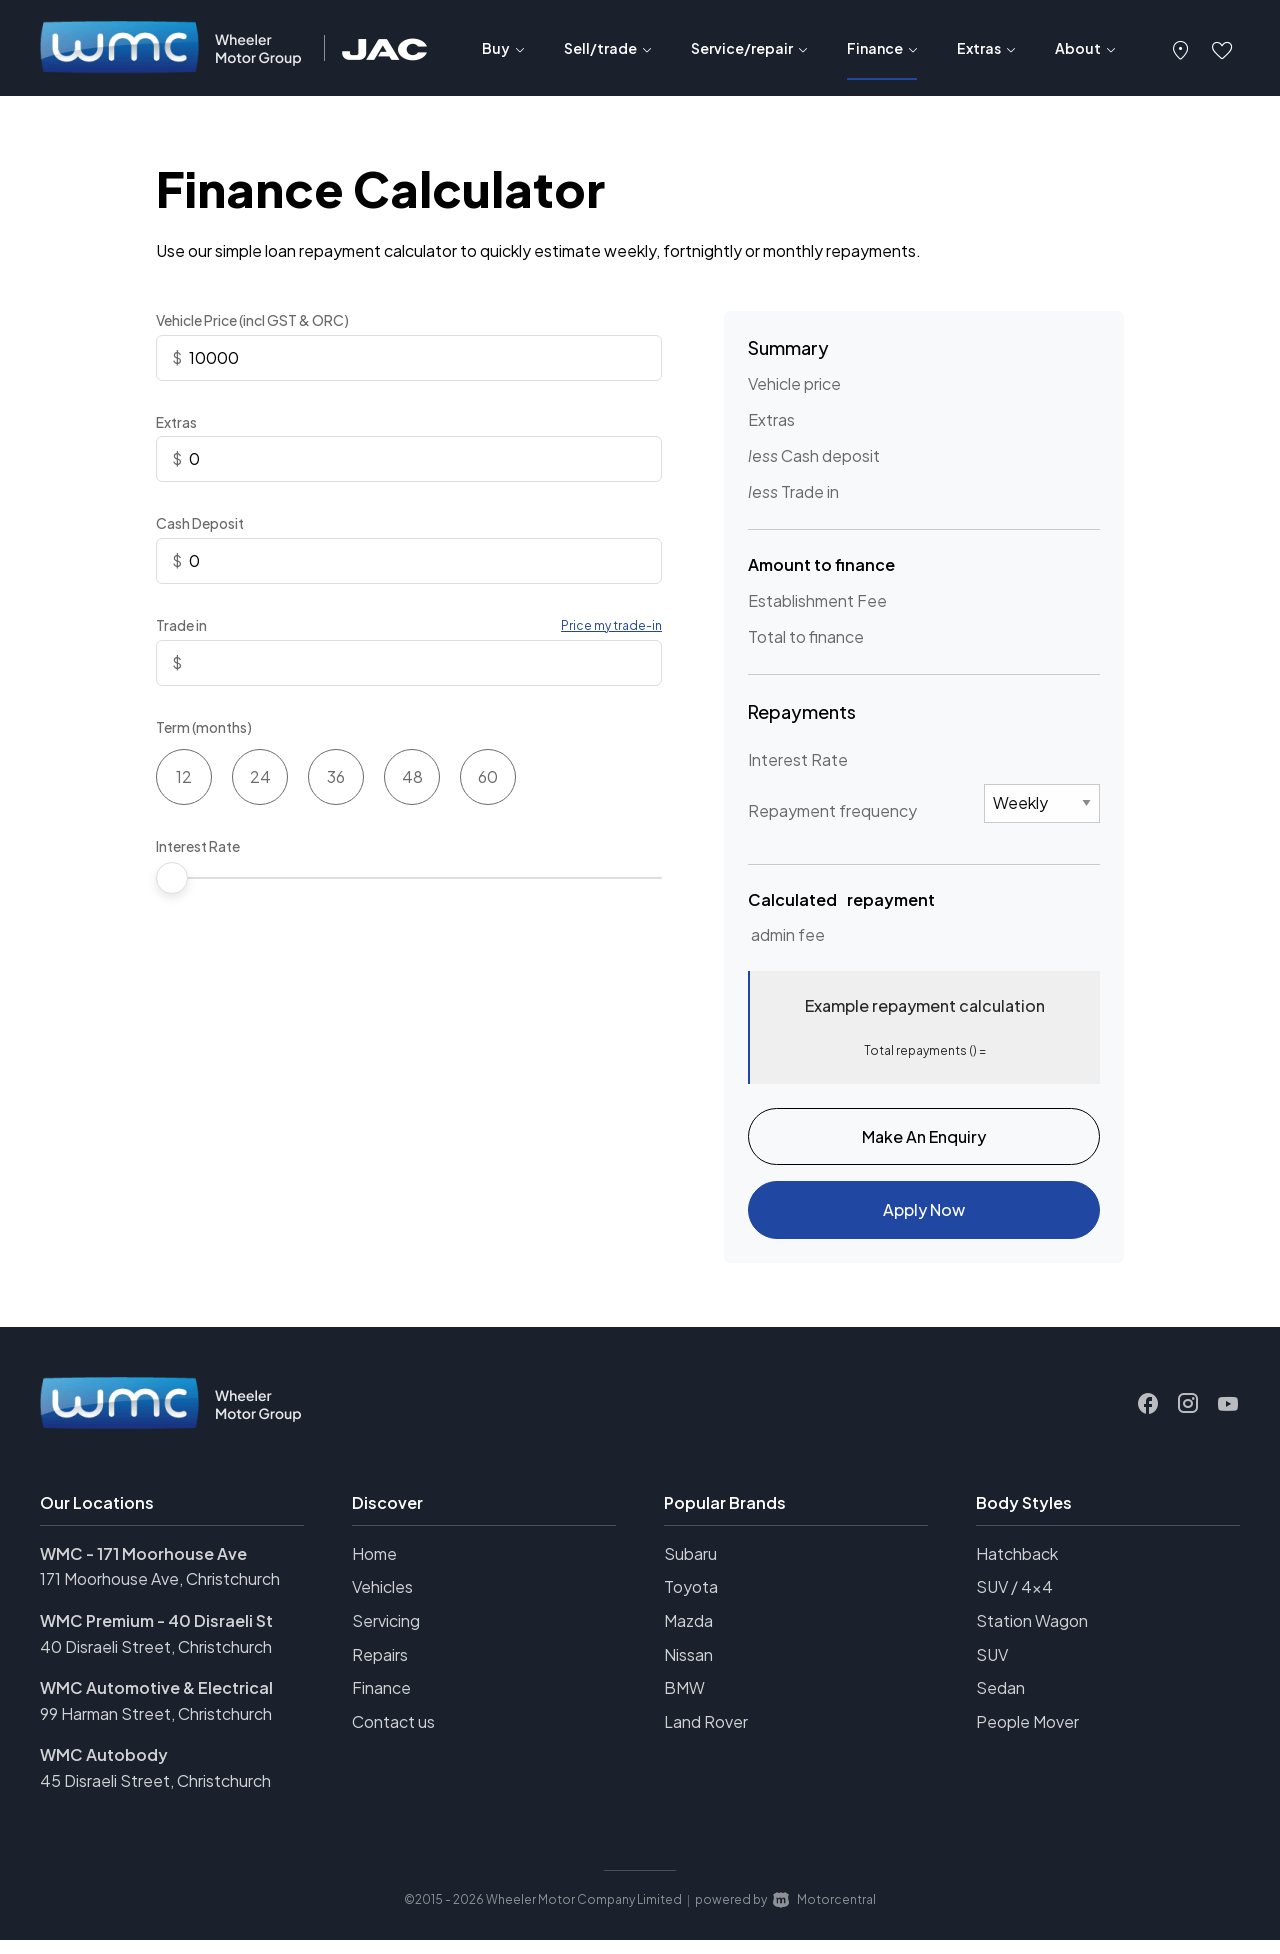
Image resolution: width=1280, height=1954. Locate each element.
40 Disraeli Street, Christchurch (156, 1661)
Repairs (380, 1669)
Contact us (393, 1736)
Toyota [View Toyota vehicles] (691, 1601)
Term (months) (204, 727)
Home (374, 1568)
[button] (1181, 48)
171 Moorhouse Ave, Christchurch (160, 1593)
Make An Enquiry (924, 1139)
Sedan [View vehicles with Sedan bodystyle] (1000, 1702)
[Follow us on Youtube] (1228, 1419)
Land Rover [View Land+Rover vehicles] (706, 1736)
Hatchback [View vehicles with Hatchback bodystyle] (1017, 1568)
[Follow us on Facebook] (1148, 1419)
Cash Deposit (200, 523)
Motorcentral (824, 1913)
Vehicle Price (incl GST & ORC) (252, 320)
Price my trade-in (611, 625)
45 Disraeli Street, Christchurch (155, 1795)
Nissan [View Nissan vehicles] (688, 1669)
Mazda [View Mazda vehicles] (688, 1635)
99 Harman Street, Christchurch (156, 1728)
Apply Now (924, 1220)
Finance (381, 1702)
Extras (176, 422)
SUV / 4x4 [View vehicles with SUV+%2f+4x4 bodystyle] (1014, 1601)
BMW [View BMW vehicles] (684, 1702)
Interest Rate (198, 846)
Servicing (386, 1635)
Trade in (181, 625)
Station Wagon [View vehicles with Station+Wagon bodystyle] (1032, 1635)
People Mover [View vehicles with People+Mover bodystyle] (1027, 1736)
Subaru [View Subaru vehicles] (690, 1568)
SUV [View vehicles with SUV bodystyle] (992, 1669)
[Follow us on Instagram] (1188, 1419)
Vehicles (382, 1601)
